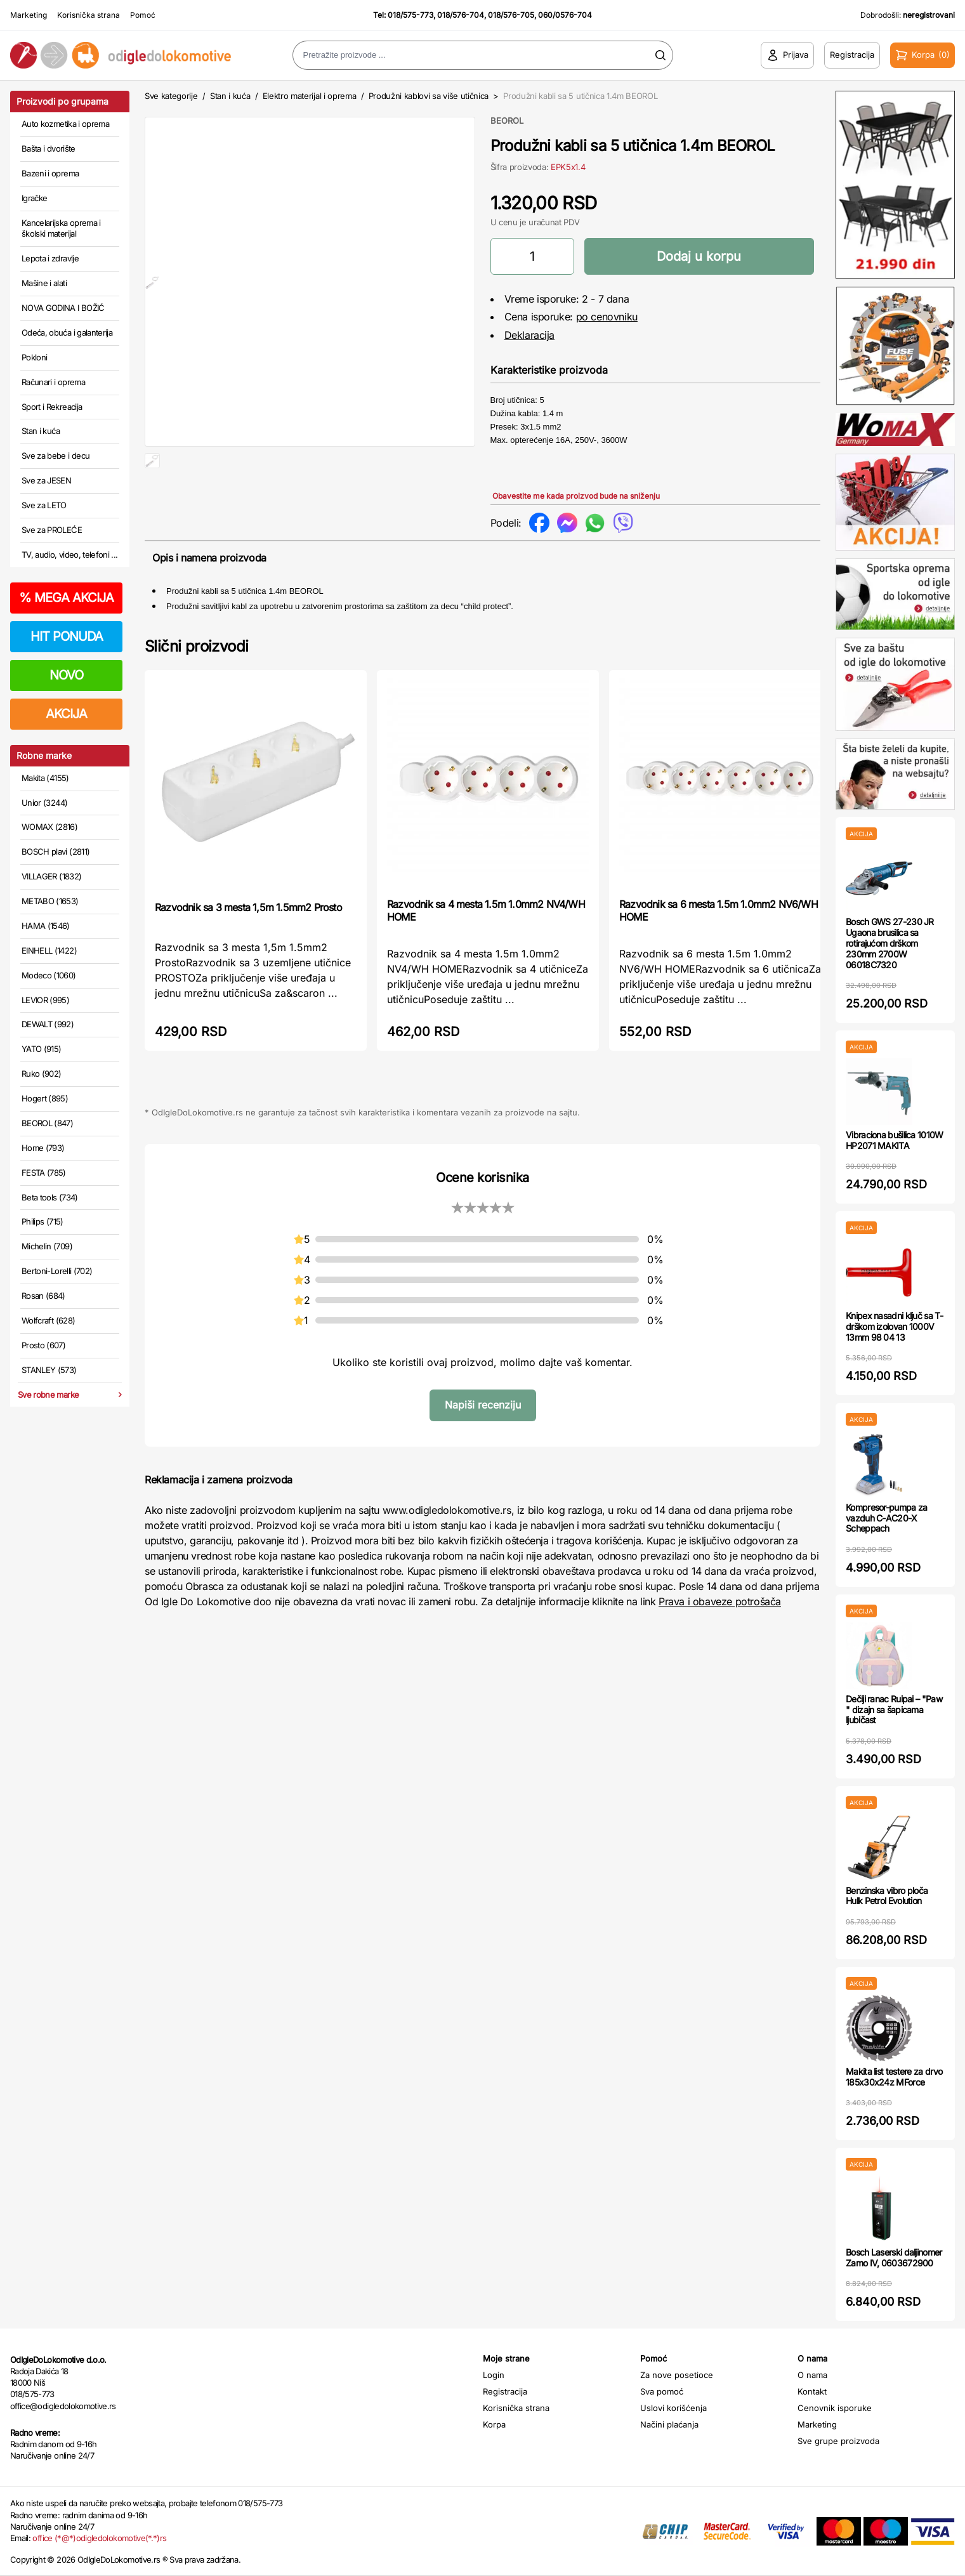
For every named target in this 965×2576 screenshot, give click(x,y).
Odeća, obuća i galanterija (67, 332)
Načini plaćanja (669, 2424)
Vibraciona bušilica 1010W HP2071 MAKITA (894, 1140)
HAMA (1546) (46, 926)
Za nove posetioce (676, 2375)
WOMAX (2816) (49, 827)
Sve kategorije (171, 96)
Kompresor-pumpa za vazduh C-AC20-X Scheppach (886, 1518)
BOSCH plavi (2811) (55, 851)
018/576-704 (460, 15)
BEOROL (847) (47, 1123)
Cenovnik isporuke (835, 2408)
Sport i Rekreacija (52, 407)
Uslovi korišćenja (673, 2408)
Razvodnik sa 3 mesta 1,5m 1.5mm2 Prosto (248, 913)
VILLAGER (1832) (51, 876)
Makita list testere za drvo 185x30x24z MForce (894, 2076)
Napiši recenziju (483, 1411)
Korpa (494, 2424)
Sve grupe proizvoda (838, 2441)
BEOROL (506, 120)
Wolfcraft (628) (48, 1320)
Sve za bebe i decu (55, 455)
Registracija (505, 2391)
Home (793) (43, 1148)
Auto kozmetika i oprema (65, 124)
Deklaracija (529, 335)
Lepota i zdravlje (50, 258)
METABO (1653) (50, 901)
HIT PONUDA (66, 636)
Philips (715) (42, 1221)
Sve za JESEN (46, 480)
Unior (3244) (44, 803)
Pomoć (142, 15)
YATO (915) (42, 1049)
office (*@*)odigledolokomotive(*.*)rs (99, 2538)
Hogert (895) (45, 1098)
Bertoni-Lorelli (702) (57, 1271)
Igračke (34, 198)
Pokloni (34, 357)
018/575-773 (410, 15)
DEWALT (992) (48, 1024)
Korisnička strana (88, 15)
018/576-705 (511, 15)
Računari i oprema (53, 382)
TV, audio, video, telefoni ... (70, 554)
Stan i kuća (41, 431)
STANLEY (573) (49, 1370)
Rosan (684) (43, 1296)
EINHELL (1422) (49, 950)
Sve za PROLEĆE (52, 530)
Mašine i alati (44, 283)
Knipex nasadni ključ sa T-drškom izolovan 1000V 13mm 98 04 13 (894, 1326)
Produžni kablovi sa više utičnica (429, 96)
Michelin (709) (47, 1246)
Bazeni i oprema (50, 173)
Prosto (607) (43, 1345)
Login (493, 2375)
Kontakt (812, 2391)
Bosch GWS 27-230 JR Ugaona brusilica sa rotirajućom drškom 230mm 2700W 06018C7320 (890, 942)
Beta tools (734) (50, 1197)
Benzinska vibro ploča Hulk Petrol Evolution (887, 1896)
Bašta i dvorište (48, 148)
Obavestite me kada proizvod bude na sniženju (576, 496)
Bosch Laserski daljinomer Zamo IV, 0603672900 (894, 2257)
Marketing (28, 15)
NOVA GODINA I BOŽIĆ (63, 308)
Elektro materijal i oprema (310, 96)
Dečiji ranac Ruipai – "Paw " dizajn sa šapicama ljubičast (894, 1709)
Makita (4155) (45, 778)
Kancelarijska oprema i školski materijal (61, 228)
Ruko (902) (42, 1073)
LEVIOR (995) (45, 1000)
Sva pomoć (661, 2391)
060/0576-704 (565, 15)
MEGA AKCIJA (66, 597)
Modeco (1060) (49, 975)
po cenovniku (607, 316)
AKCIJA (66, 713)
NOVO (66, 675)
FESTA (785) (44, 1172)
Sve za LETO (44, 505)
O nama (812, 2375)
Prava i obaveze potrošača (720, 1607)
